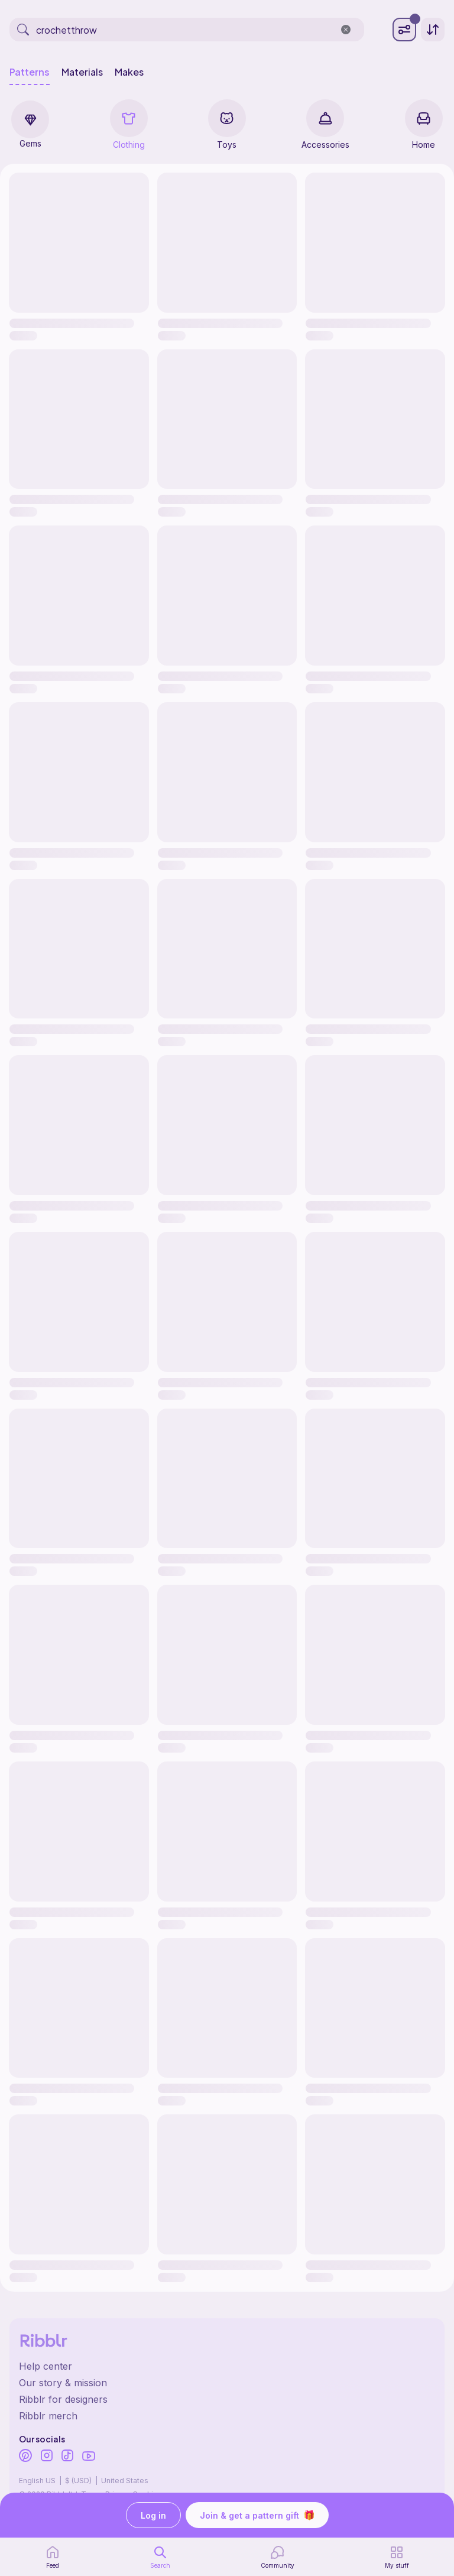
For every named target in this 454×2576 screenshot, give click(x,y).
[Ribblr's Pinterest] (25, 2456)
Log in (153, 2515)
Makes (129, 72)
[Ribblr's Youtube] (88, 2457)
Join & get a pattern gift (257, 2515)
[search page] (160, 2557)
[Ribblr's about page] (227, 2383)
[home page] (53, 2557)
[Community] (277, 2557)
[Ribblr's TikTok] (67, 2457)
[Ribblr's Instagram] (47, 2457)
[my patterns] (397, 2557)
